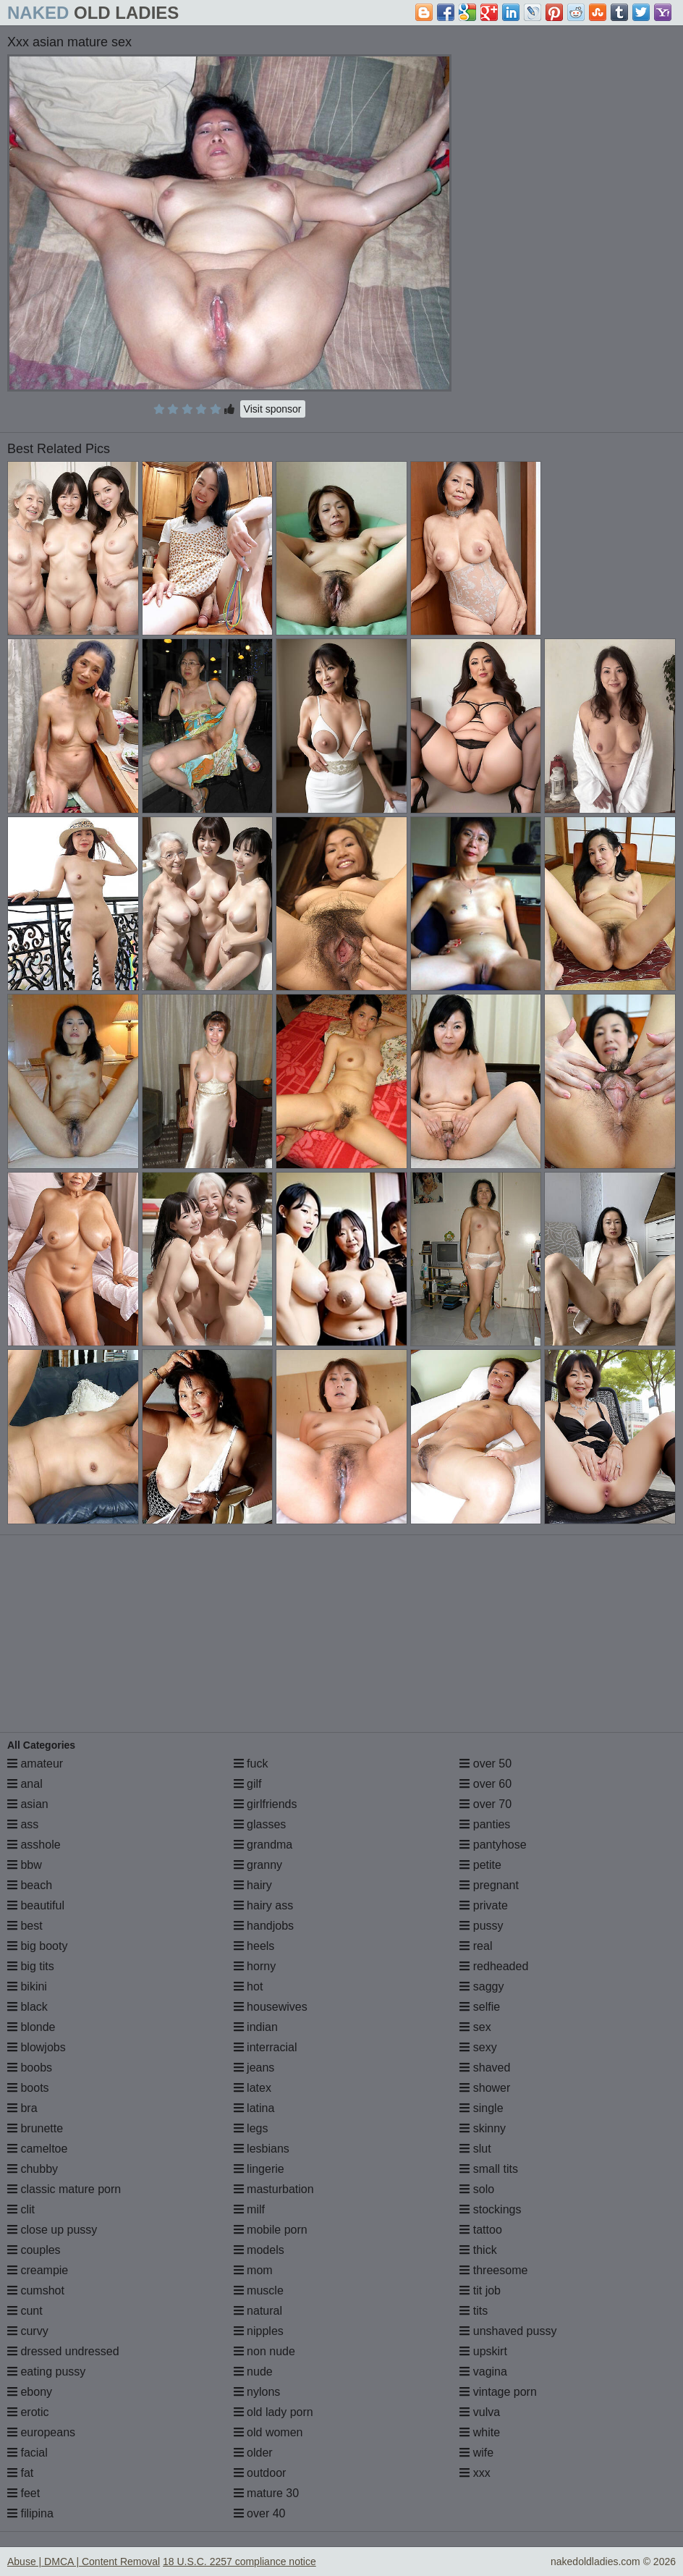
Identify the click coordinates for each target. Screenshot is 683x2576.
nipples (259, 2331)
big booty (37, 1946)
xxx (474, 2473)
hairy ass (263, 1905)
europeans (41, 2432)
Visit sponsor (273, 409)
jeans (254, 2067)
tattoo (480, 2230)
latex (252, 2088)
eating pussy (46, 2371)
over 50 (485, 1763)
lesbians (261, 2148)
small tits (488, 2169)
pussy (481, 1926)
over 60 (485, 1784)
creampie (37, 2270)
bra (22, 2108)
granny (258, 1865)
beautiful (35, 1905)
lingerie (259, 2169)
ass (22, 1824)
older (253, 2452)
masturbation (274, 2189)
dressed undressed (63, 2351)
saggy (481, 1986)
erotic (28, 2412)
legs (251, 2128)
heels (254, 1946)
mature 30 (266, 2493)
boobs (29, 2067)
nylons (257, 2392)
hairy (253, 1885)
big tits (30, 1966)
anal (25, 1784)
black (27, 2007)
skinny (482, 2128)
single (481, 2108)
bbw (24, 1865)
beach (29, 1885)
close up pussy (52, 2230)
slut (475, 2148)
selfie (479, 2007)
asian (27, 1804)
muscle (259, 2290)
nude (253, 2371)
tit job (480, 2290)
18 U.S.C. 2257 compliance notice (239, 2561)
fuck (251, 1763)
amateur (35, 1763)
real (475, 1946)
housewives (270, 2007)
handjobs (264, 1926)
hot (248, 1986)
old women (268, 2432)
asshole (34, 1844)
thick (477, 2250)
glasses (260, 1824)
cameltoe (37, 2148)
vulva (479, 2412)
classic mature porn (64, 2189)
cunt (25, 2311)
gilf (248, 1784)
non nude (264, 2351)
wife (476, 2452)
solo (476, 2189)
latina (254, 2108)
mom (253, 2270)
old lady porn (273, 2412)
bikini (27, 1986)
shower (484, 2088)
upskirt (483, 2351)
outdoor (260, 2473)
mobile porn (270, 2230)
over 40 (260, 2513)
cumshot (35, 2290)
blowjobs (36, 2047)
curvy (27, 2331)
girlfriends (265, 1804)
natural (258, 2311)
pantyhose (492, 1844)
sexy (477, 2047)
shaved (484, 2067)
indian (256, 2027)
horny (255, 1966)
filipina (30, 2513)
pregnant (489, 1885)
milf (249, 2209)
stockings (490, 2209)
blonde (31, 2027)
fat (20, 2473)
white (479, 2432)
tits (473, 2311)
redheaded (493, 1966)
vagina (483, 2371)
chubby (32, 2169)
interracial (265, 2047)
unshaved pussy (507, 2331)
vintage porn (498, 2392)
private (483, 1905)
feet (23, 2493)
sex (475, 2027)
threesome (493, 2270)
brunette (35, 2128)
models (259, 2250)
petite (480, 1865)
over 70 (485, 1804)
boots (28, 2088)
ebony (29, 2392)
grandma (263, 1844)
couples (34, 2250)
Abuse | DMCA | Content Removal (83, 2561)
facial (27, 2452)
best (25, 1926)
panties (484, 1824)
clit (21, 2209)
